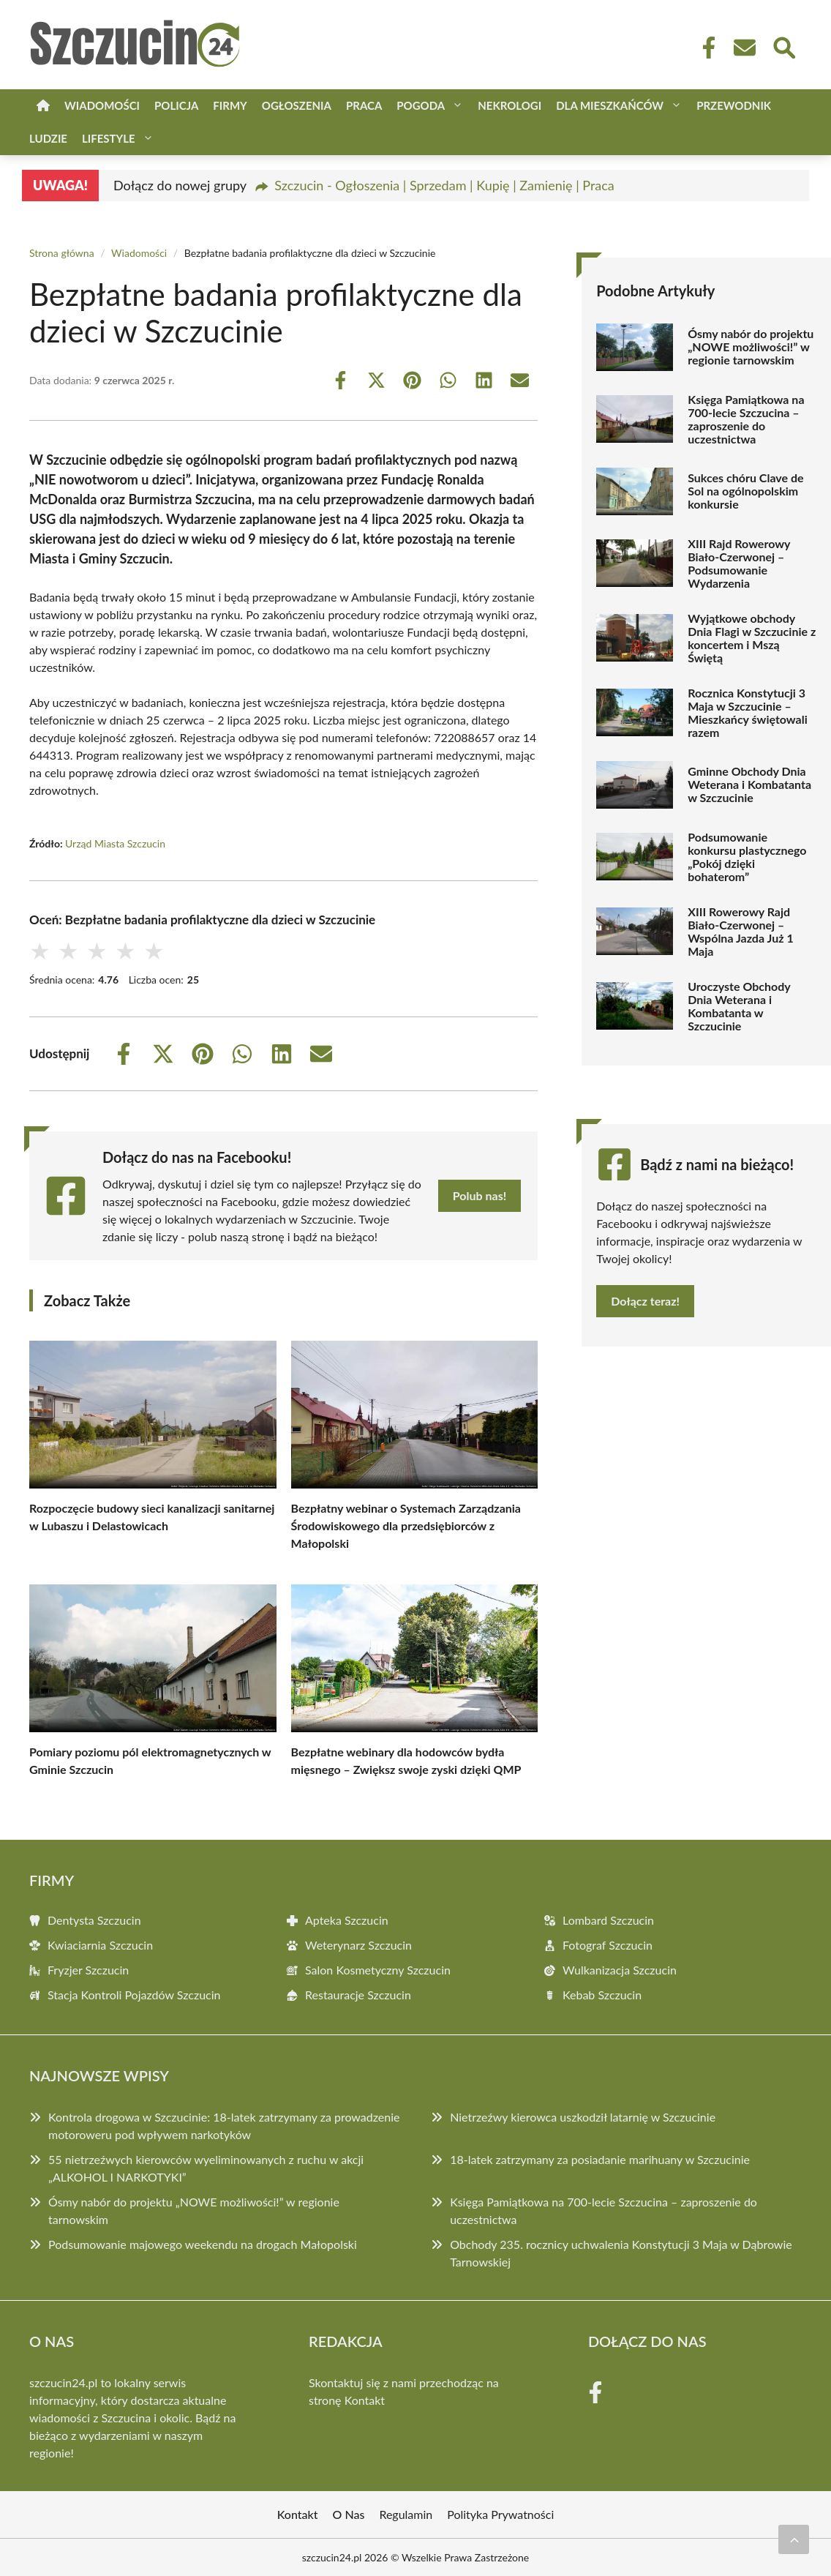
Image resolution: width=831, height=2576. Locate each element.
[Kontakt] (744, 47)
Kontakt (365, 2400)
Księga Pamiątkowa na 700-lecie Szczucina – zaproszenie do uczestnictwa (746, 419)
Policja (176, 105)
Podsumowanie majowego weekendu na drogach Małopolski (202, 2244)
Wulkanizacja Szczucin (620, 1970)
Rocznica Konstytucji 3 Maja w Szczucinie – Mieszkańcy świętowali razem (748, 712)
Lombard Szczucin (608, 1920)
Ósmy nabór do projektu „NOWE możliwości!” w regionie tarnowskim (750, 347)
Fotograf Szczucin (608, 1945)
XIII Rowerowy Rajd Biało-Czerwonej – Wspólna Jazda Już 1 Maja (741, 931)
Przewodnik (733, 105)
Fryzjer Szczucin (88, 1970)
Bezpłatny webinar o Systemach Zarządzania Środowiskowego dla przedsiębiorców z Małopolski (406, 1525)
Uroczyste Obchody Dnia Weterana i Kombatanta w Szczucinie (739, 1006)
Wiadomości (102, 105)
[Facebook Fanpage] (704, 47)
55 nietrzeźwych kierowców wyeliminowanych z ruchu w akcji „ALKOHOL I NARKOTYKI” (206, 2168)
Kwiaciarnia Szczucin (100, 1945)
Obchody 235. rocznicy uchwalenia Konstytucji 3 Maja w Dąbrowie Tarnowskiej (621, 2253)
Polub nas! (479, 1195)
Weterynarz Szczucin (358, 1945)
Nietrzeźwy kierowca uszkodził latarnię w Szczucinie (582, 2117)
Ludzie (48, 138)
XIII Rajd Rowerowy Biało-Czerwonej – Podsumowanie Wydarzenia (739, 563)
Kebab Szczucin (602, 1995)
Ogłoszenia (296, 105)
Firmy (230, 105)
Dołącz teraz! (645, 1301)
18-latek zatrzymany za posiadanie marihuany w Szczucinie (600, 2159)
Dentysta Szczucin (94, 1920)
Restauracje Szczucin (358, 1995)
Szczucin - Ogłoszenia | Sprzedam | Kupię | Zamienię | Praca (444, 185)
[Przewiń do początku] (793, 2539)
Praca (364, 105)
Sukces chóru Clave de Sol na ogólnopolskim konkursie (745, 491)
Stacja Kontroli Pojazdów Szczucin (134, 1995)
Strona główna (61, 253)
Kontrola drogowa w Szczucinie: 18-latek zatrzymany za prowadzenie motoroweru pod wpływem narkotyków (223, 2125)
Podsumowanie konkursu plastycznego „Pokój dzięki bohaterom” (747, 857)
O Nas (349, 2514)
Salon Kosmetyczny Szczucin (378, 1970)
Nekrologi (509, 105)
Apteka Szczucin (346, 1920)
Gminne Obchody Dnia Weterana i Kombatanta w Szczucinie (749, 784)
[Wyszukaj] (783, 46)
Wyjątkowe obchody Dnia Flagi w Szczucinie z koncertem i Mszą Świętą (752, 638)
